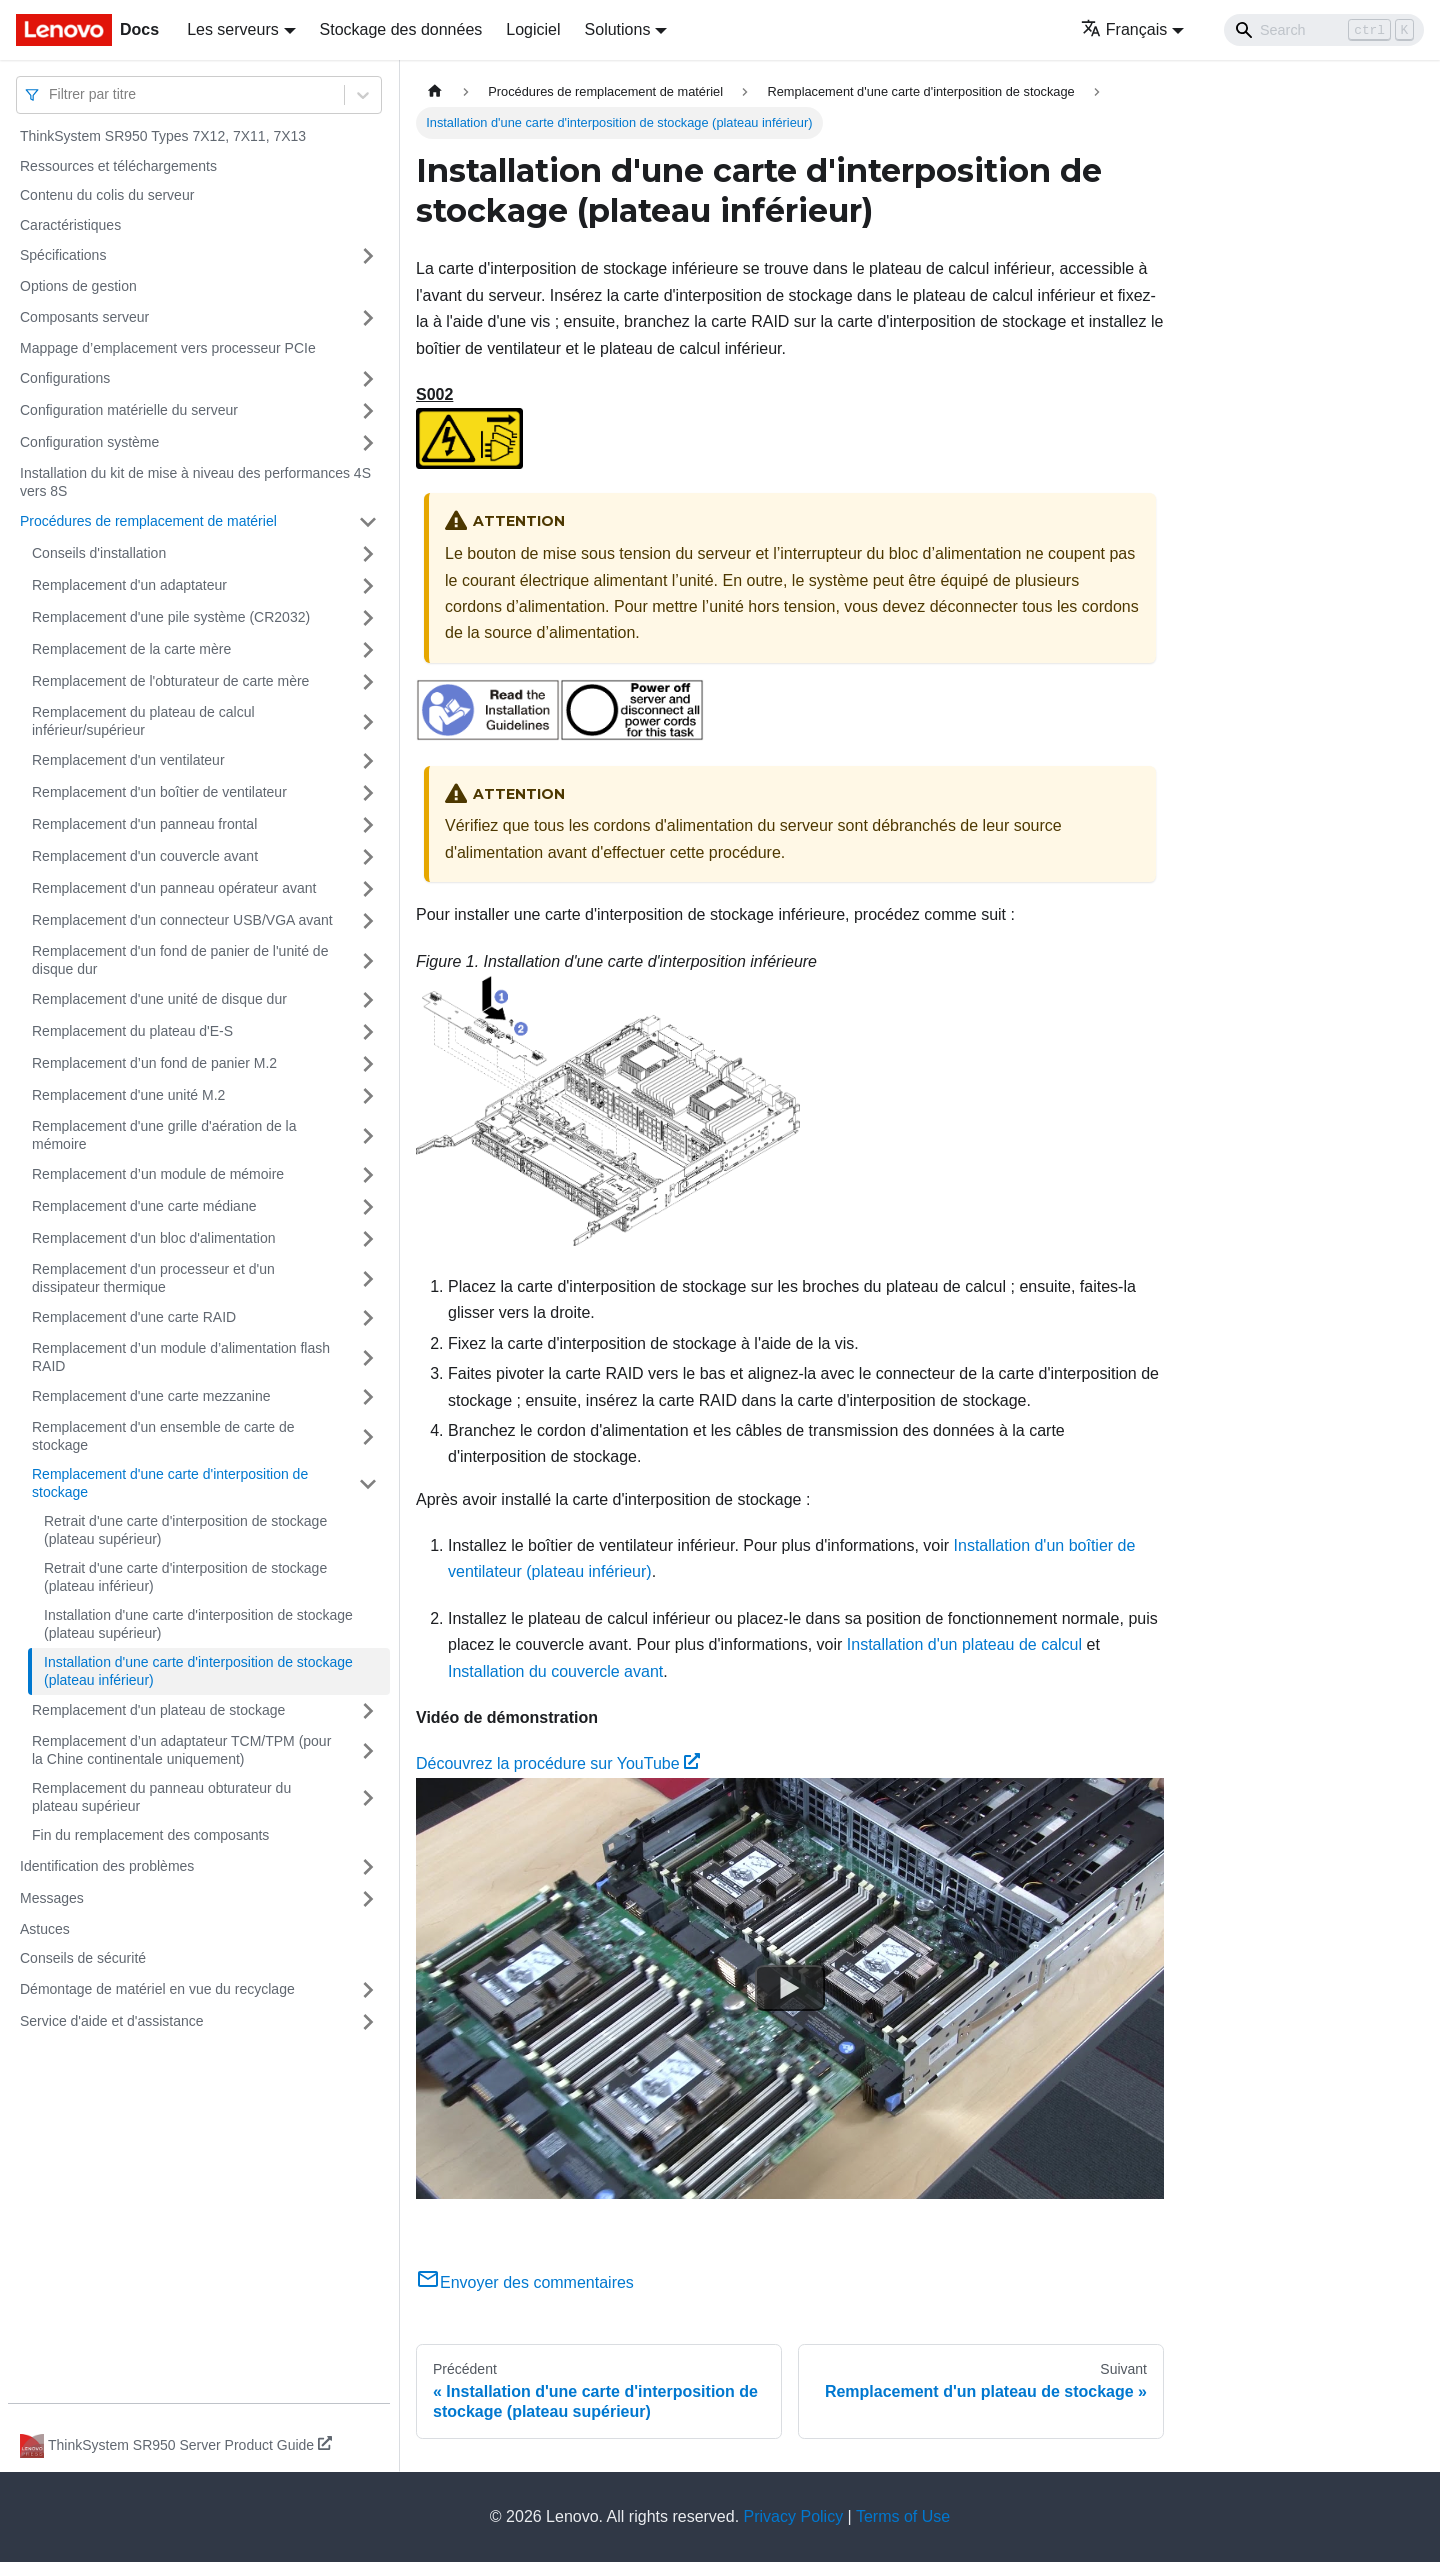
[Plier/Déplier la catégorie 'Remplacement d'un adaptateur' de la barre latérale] (368, 586)
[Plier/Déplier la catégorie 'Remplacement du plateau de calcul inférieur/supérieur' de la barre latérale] (368, 721)
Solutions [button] (618, 29)
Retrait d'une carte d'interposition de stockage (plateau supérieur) (185, 1530)
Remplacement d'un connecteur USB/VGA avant (182, 920)
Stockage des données (401, 29)
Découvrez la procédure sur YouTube (558, 1763)
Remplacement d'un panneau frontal (144, 824)
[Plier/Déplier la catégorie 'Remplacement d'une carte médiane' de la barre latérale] (368, 1207)
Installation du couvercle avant (555, 1671)
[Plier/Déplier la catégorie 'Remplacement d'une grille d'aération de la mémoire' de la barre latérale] (368, 1135)
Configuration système (89, 442)
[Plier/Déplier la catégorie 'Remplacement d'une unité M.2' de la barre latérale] (368, 1096)
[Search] (1324, 30)
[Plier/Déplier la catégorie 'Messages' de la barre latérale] (368, 1899)
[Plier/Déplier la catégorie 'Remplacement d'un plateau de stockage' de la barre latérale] (368, 1711)
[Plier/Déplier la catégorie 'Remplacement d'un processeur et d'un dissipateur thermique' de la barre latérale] (368, 1278)
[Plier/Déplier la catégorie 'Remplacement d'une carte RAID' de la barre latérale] (368, 1318)
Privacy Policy (794, 2516)
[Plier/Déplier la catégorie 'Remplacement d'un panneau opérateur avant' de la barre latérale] (368, 889)
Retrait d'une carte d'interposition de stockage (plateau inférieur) (185, 1577)
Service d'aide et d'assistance (112, 2021)
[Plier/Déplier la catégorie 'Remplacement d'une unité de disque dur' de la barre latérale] (368, 1000)
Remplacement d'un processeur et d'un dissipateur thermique (153, 1278)
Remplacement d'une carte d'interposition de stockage (170, 1483)
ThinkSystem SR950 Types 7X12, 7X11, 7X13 (163, 136)
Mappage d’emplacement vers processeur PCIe (168, 348)
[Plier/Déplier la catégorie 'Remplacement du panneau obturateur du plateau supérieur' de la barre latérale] (368, 1797)
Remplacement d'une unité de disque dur (159, 999)
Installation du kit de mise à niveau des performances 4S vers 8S (195, 482)
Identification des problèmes (107, 1866)
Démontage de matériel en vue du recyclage (157, 1989)
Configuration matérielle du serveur (129, 410)
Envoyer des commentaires (525, 2282)
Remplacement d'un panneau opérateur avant (174, 888)
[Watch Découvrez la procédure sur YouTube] (790, 1988)
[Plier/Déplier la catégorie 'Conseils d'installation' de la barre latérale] (368, 554)
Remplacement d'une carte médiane (144, 1206)
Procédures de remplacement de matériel (148, 521)
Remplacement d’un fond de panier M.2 (154, 1063)
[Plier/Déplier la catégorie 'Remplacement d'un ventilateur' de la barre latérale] (368, 761)
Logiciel (533, 29)
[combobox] (51, 94)
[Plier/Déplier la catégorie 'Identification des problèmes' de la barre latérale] (368, 1867)
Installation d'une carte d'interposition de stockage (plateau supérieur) (198, 1624)
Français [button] (1124, 29)
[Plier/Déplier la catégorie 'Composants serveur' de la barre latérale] (368, 318)
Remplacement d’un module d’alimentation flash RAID (181, 1357)
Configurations (65, 378)
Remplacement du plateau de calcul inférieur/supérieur (143, 721)
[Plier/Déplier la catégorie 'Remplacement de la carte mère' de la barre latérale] (368, 650)
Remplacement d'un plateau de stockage (158, 1710)
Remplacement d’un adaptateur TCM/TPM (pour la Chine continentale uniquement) (181, 1750)
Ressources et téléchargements (118, 166)
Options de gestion (78, 286)
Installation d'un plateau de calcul (964, 1644)
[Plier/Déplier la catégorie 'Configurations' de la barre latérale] (368, 379)
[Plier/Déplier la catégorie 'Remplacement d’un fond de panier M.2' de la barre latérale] (368, 1064)
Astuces (45, 1929)
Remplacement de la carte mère (131, 649)
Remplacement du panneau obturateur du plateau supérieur (161, 1797)
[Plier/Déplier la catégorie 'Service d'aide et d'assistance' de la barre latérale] (368, 2022)
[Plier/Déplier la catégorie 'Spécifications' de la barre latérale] (368, 256)
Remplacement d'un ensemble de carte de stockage (163, 1436)
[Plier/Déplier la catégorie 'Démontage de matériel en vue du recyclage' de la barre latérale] (368, 1990)
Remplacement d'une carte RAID (134, 1317)
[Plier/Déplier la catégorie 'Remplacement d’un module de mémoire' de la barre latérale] (368, 1175)
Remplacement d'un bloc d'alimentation (153, 1238)
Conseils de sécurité (83, 1958)
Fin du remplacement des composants (150, 1835)
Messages (52, 1898)
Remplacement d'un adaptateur (129, 585)
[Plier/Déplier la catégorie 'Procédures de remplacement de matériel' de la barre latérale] (368, 522)
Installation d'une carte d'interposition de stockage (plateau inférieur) (198, 1671)
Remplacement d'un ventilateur (128, 760)
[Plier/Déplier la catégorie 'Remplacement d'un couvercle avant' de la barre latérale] (368, 857)
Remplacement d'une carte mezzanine (151, 1396)
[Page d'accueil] (435, 91)
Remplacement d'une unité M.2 (128, 1095)
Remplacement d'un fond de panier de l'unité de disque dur (180, 960)
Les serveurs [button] (233, 29)
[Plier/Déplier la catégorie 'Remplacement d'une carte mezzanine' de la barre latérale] (368, 1397)
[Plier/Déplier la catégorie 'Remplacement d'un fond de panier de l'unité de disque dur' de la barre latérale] (368, 960)
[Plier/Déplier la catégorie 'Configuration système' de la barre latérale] (368, 443)
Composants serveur (84, 317)
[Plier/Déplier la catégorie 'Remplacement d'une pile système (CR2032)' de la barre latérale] (368, 618)
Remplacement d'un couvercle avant (145, 856)
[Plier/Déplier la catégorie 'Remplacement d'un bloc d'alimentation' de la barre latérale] (368, 1239)
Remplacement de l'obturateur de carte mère (170, 681)
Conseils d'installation (99, 553)
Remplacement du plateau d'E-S (132, 1031)
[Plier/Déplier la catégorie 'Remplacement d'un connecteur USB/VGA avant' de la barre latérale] (368, 921)
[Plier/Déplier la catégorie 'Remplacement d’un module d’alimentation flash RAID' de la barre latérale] (368, 1357)
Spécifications (63, 255)
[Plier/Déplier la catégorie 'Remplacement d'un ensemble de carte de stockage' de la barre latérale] (368, 1436)
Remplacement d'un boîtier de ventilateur (159, 792)
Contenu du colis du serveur (107, 195)
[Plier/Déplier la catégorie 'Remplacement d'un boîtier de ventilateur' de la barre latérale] (368, 793)
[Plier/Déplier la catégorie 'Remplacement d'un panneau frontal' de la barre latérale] (368, 825)
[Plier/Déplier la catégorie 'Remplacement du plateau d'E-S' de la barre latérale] (368, 1032)
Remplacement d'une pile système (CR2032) (171, 617)
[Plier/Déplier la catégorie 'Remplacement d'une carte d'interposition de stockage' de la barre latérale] (368, 1483)
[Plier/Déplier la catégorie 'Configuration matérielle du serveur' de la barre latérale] (368, 411)
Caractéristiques (70, 225)
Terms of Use (903, 2516)
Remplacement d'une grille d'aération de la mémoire (164, 1135)
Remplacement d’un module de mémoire (158, 1174)
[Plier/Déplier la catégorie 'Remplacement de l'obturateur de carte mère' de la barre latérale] (368, 682)
